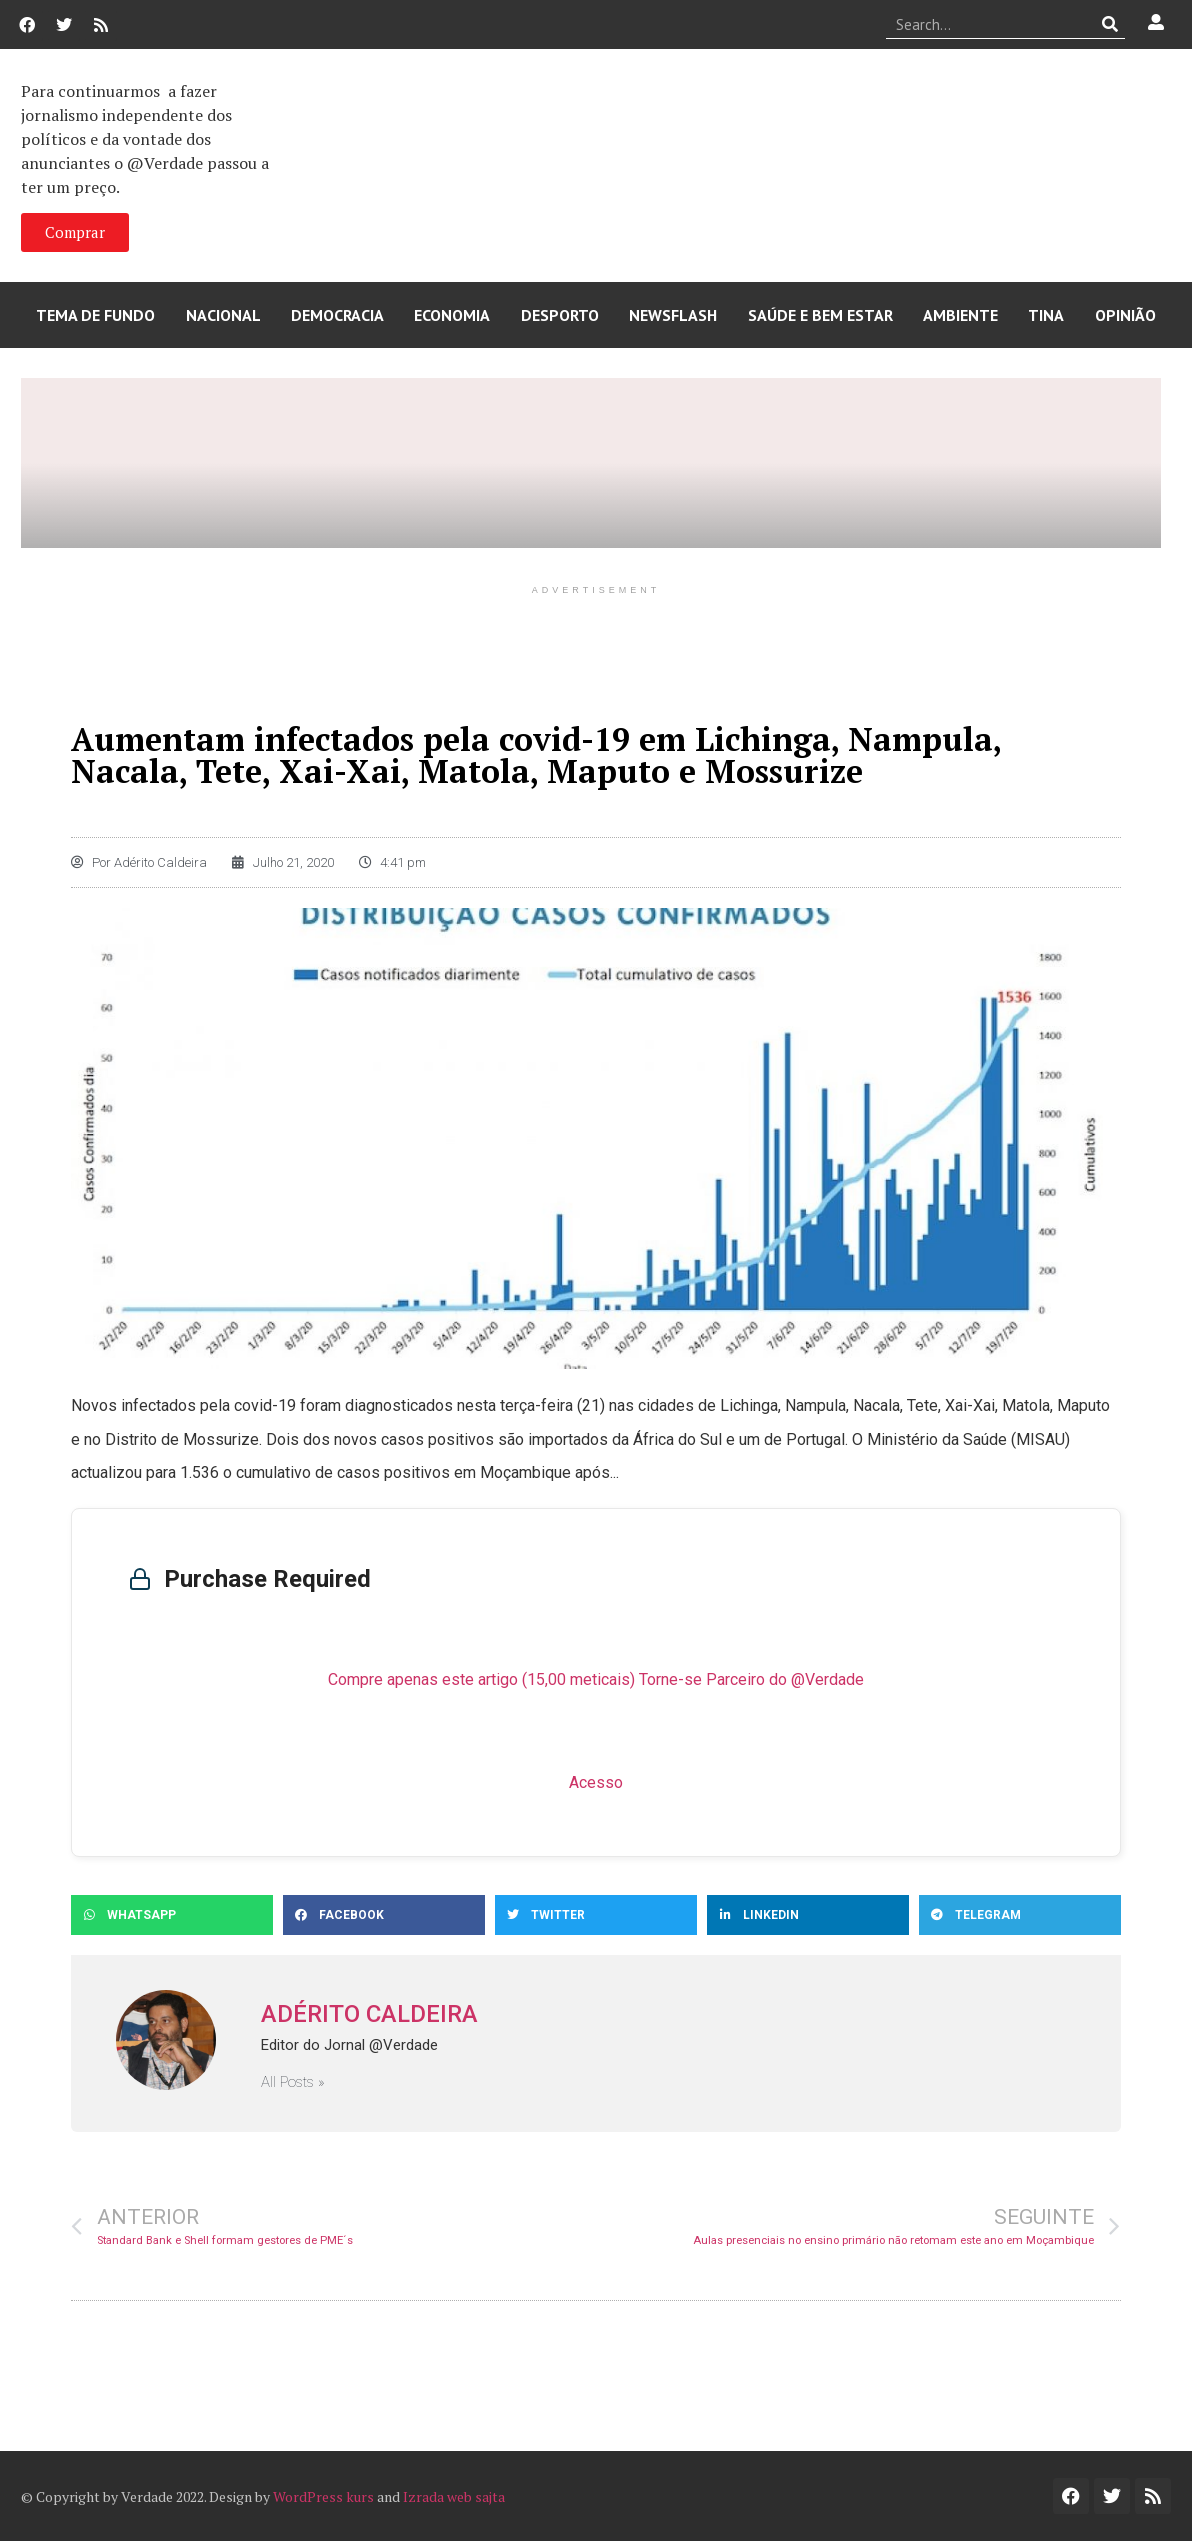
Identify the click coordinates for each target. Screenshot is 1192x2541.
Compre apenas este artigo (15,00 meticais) (481, 1679)
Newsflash (673, 315)
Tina (1046, 315)
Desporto (560, 315)
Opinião (1125, 315)
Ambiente (960, 315)
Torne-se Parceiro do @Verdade (751, 1679)
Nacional (223, 315)
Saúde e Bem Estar (820, 315)
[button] (172, 1915)
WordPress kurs (323, 2496)
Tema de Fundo (95, 315)
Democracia (337, 315)
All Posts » (293, 2082)
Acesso (596, 1782)
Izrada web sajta (454, 2496)
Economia (452, 315)
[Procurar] (1110, 24)
